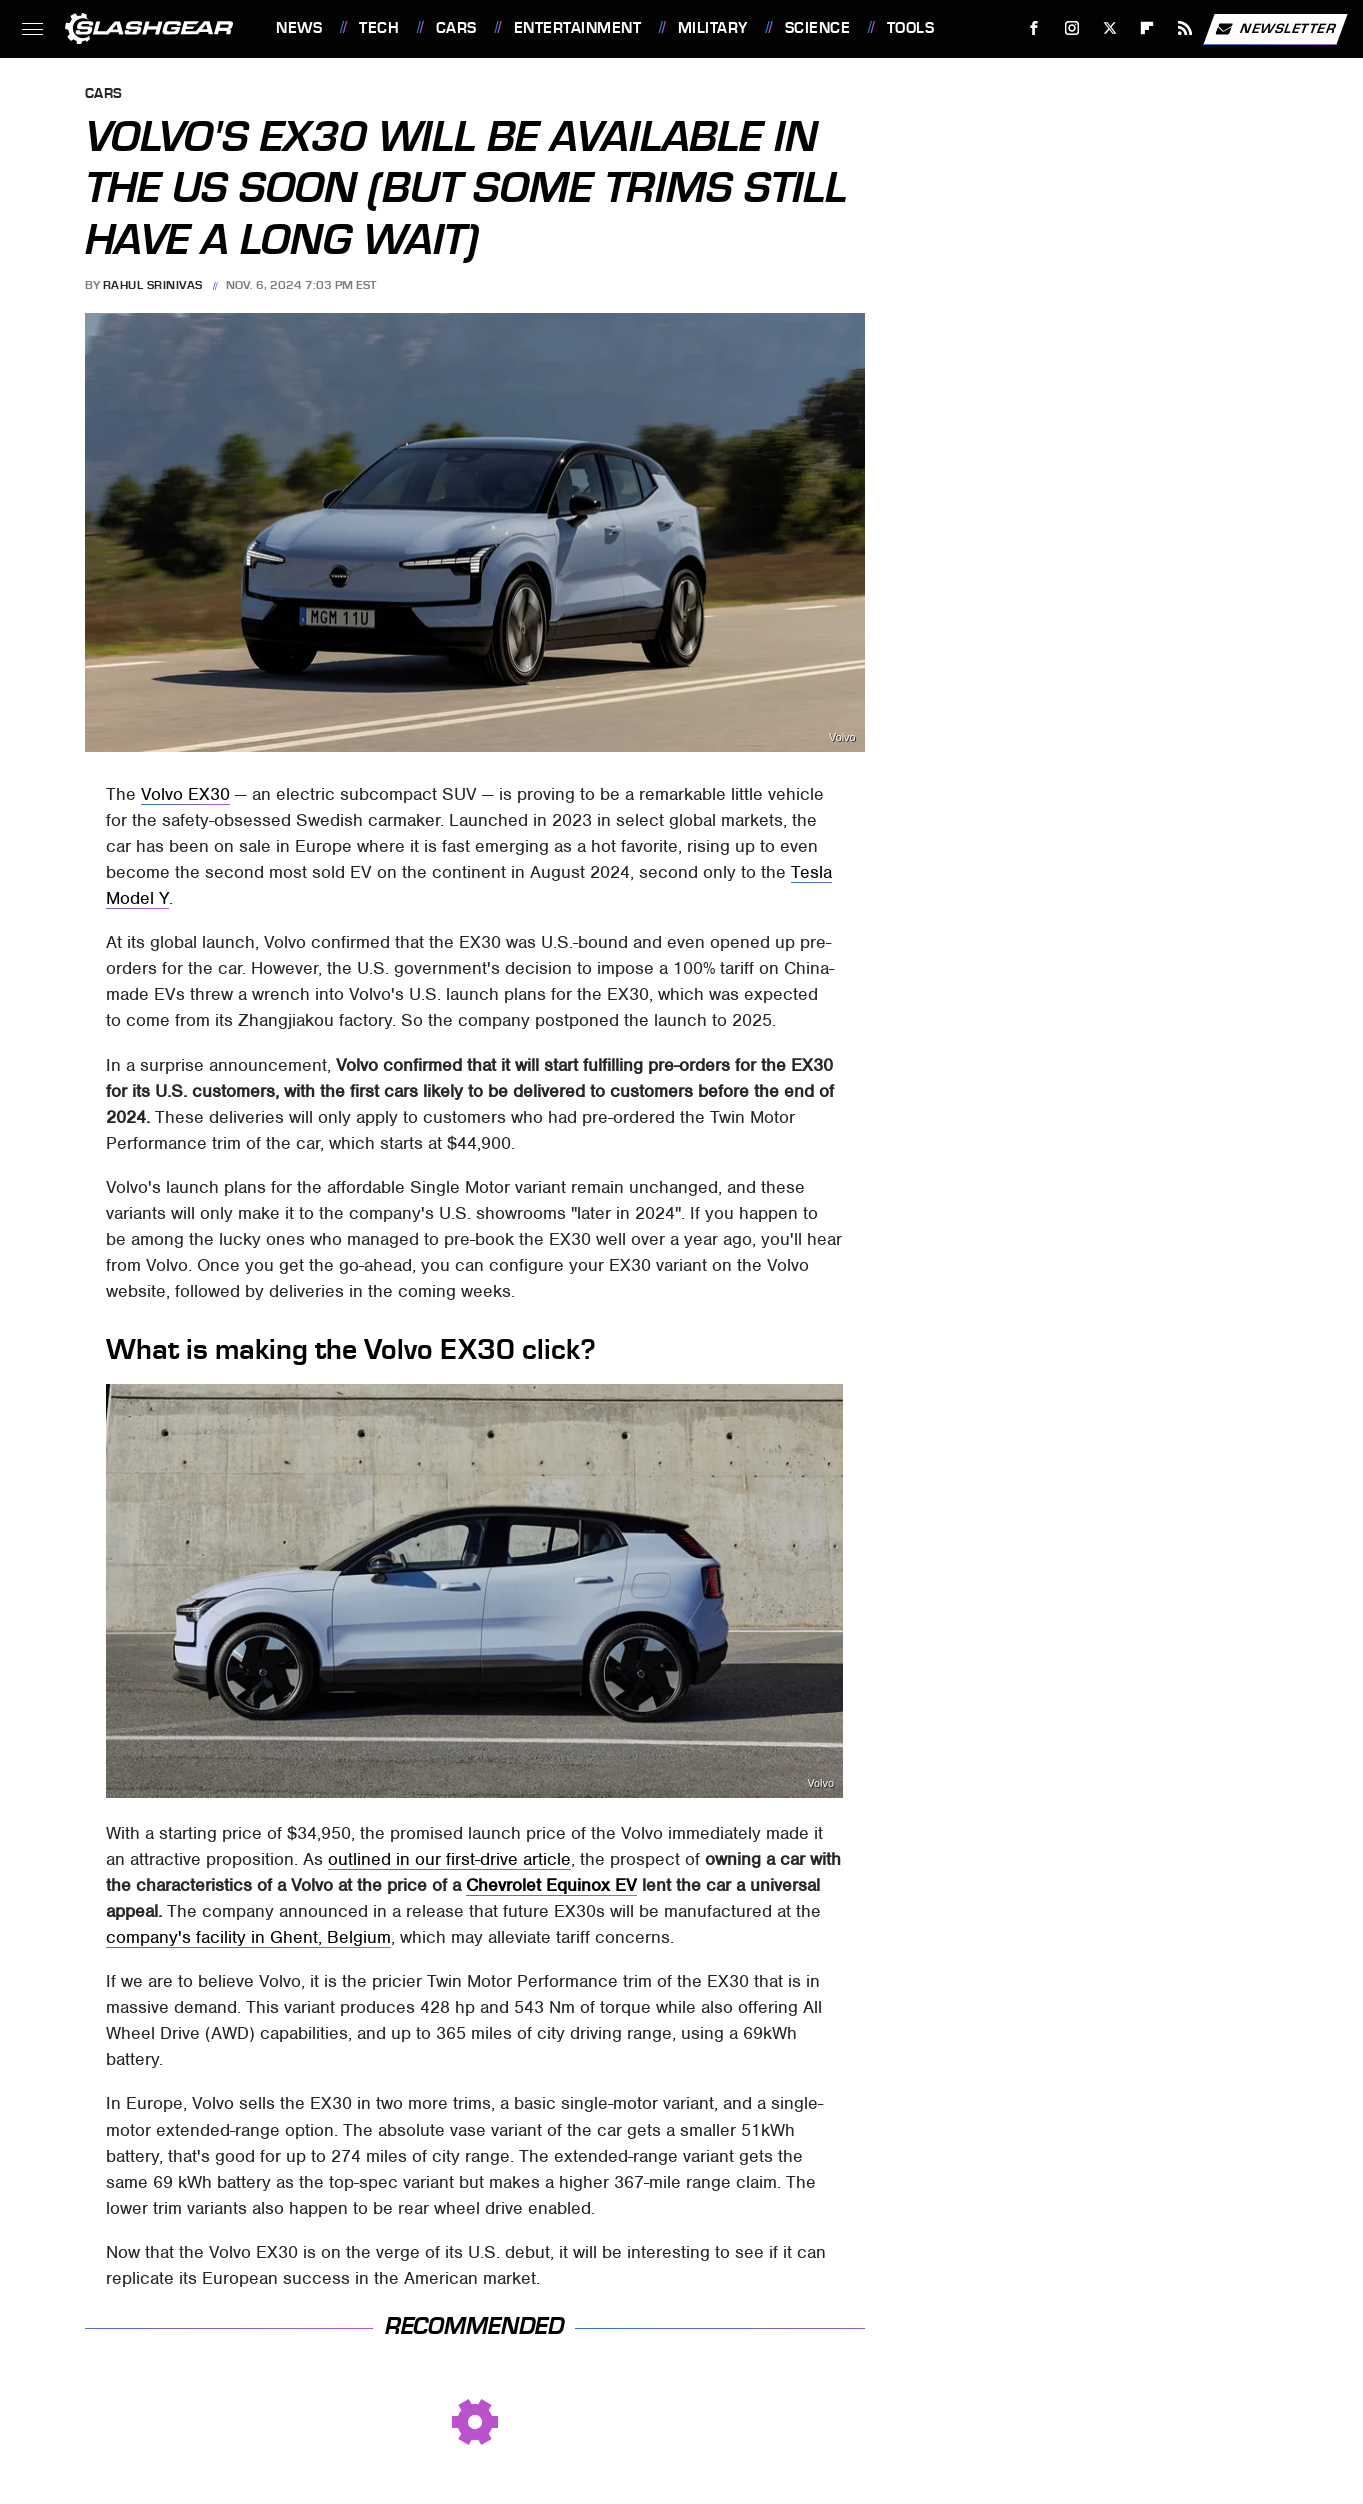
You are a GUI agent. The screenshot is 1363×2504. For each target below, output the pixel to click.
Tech (379, 28)
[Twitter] (1109, 28)
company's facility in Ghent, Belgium (248, 1937)
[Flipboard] (1147, 28)
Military (713, 28)
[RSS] (1185, 28)
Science (818, 28)
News (299, 28)
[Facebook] (1034, 28)
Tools (911, 28)
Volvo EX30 (185, 794)
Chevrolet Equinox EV (551, 1885)
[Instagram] (1072, 28)
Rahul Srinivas (153, 285)
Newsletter (1275, 29)
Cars (456, 28)
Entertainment (578, 28)
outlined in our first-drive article (449, 1859)
